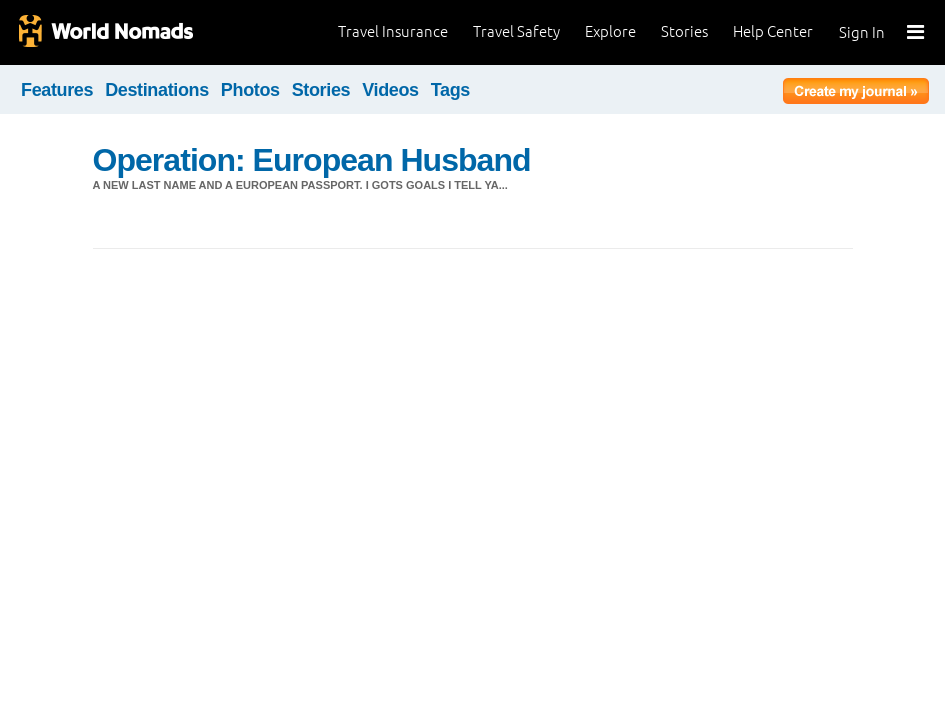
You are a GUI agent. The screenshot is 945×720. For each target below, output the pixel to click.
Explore (610, 31)
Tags (450, 90)
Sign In (862, 32)
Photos (250, 90)
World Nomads (105, 32)
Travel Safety (516, 31)
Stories (684, 31)
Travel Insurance (393, 31)
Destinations (157, 90)
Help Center (773, 31)
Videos (390, 90)
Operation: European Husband (312, 160)
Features (57, 90)
